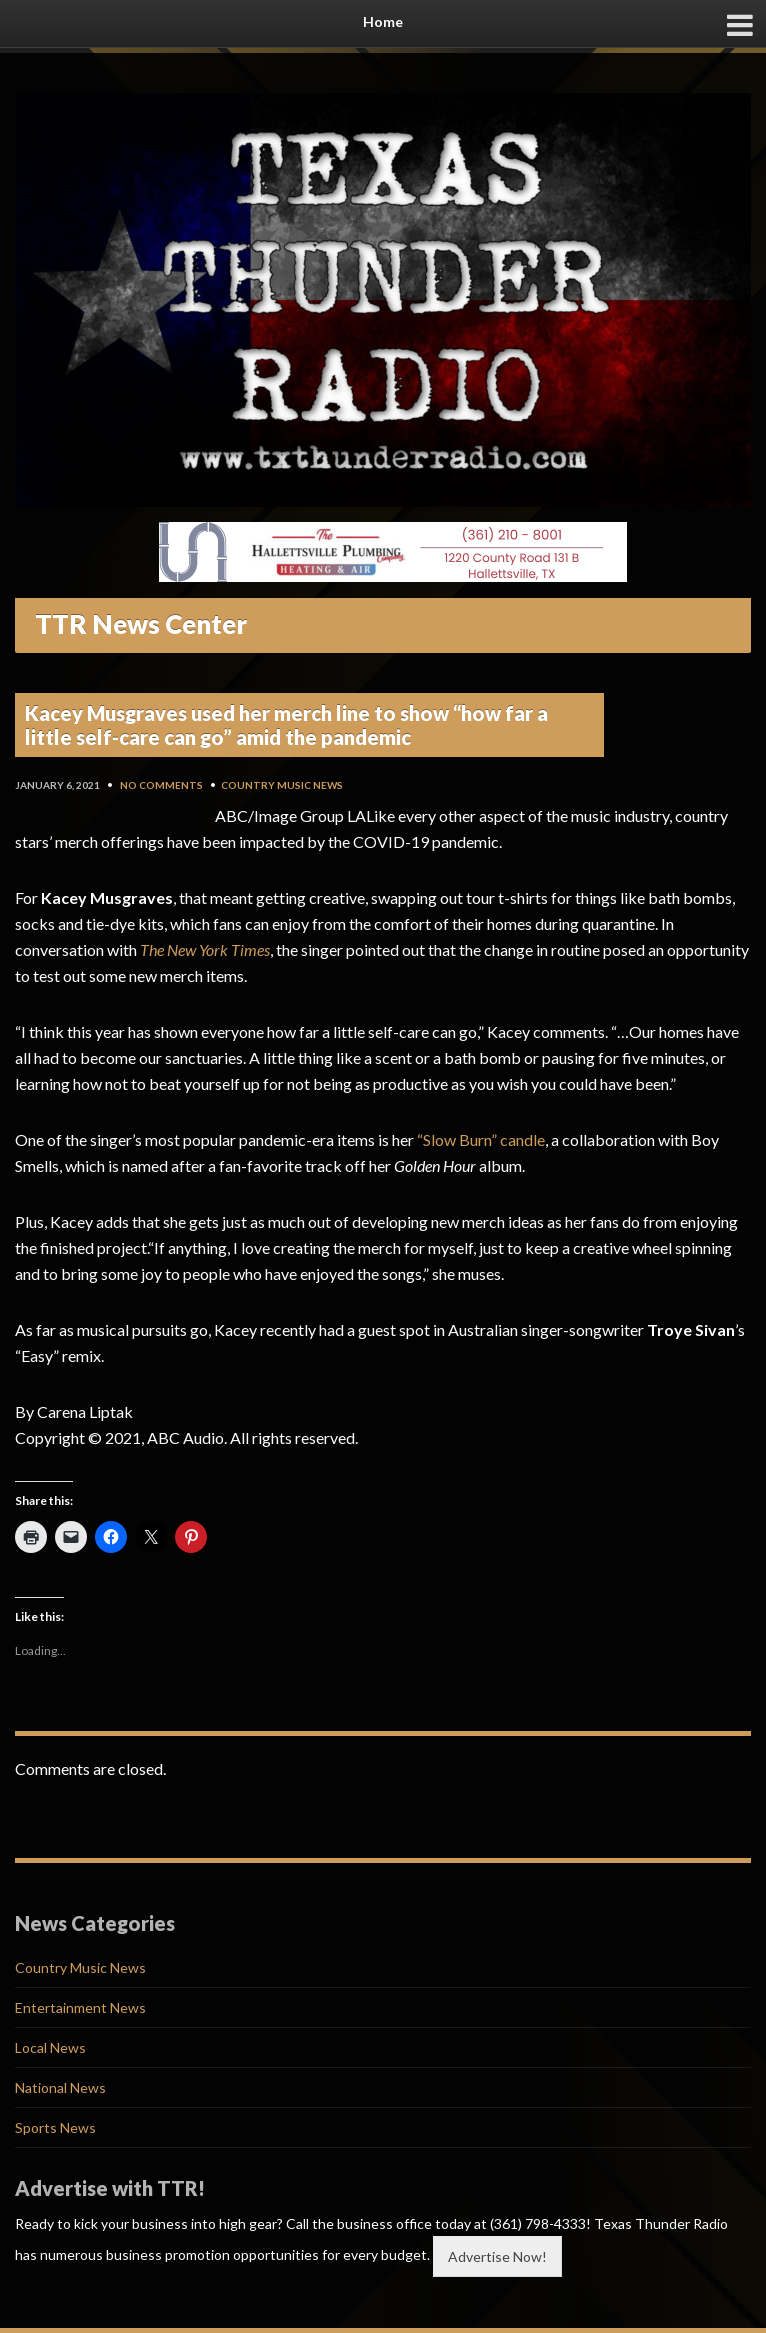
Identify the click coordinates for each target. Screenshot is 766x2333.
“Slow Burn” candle (479, 1139)
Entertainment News (80, 2007)
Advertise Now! (497, 2256)
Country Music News (282, 785)
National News (60, 2087)
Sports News (55, 2127)
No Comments (161, 785)
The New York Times (205, 949)
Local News (50, 2047)
